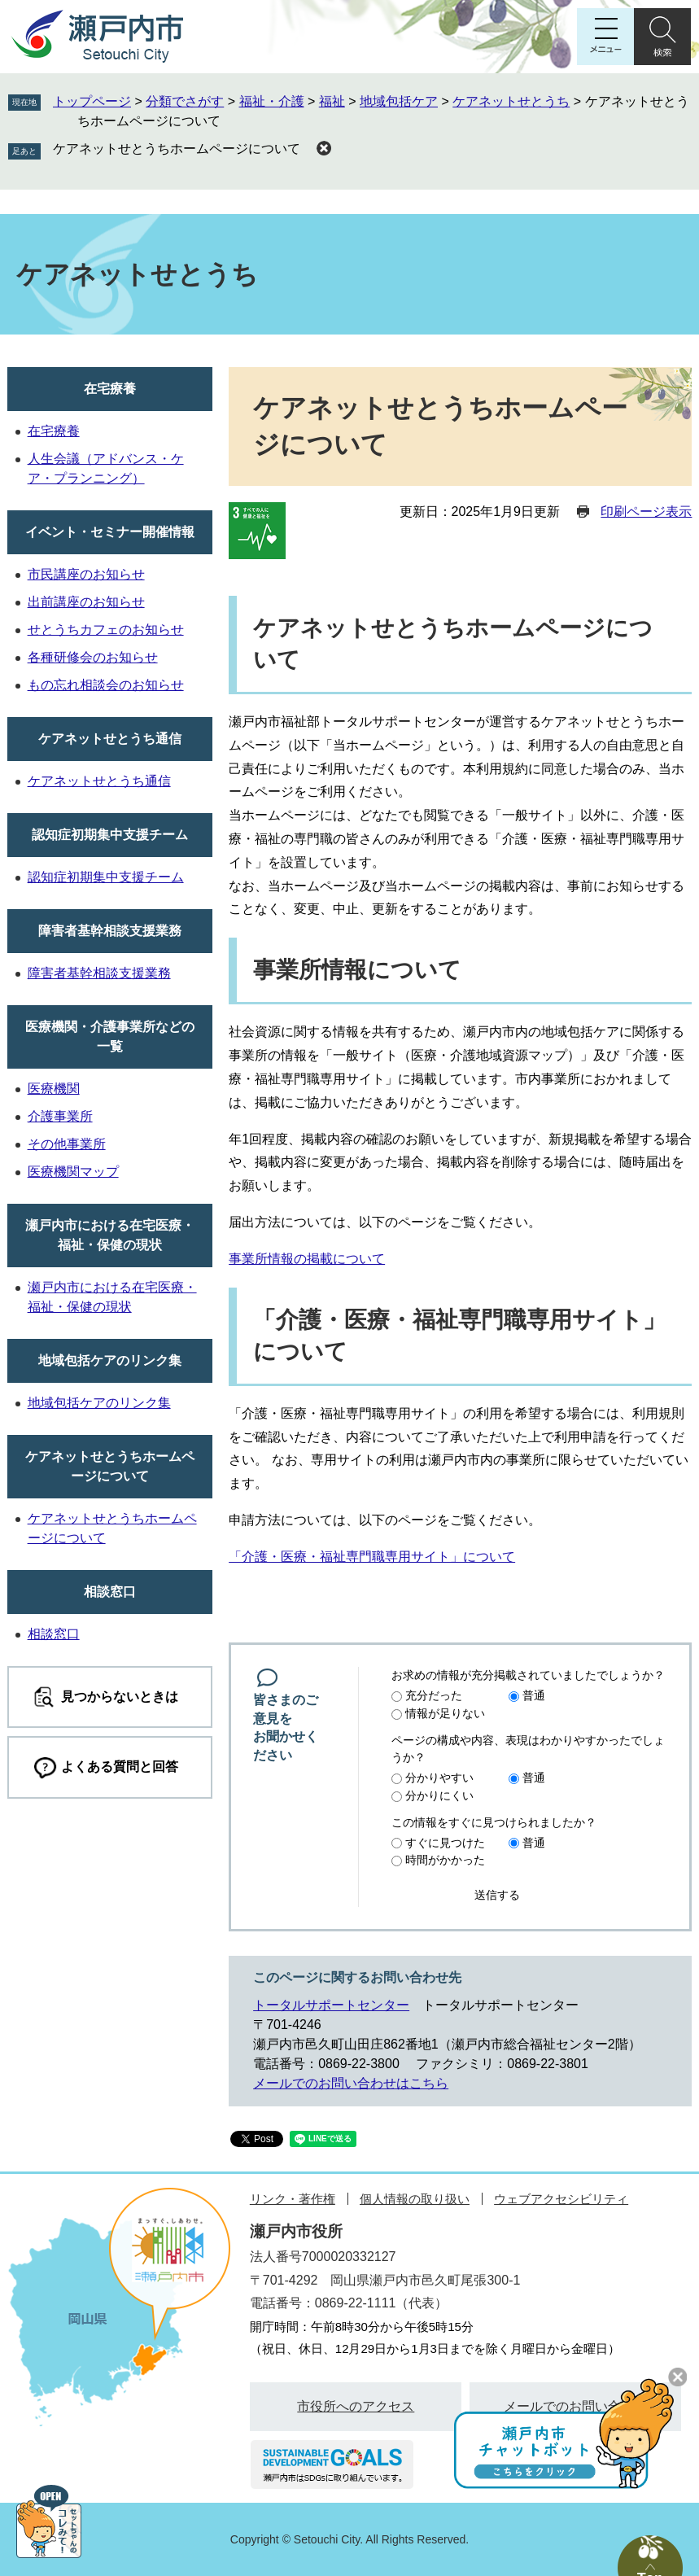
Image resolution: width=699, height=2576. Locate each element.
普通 (533, 1695)
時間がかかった (445, 1859)
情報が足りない (445, 1713)
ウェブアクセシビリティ (561, 2199)
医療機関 (54, 1089)
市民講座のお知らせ (86, 574)
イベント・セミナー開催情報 (109, 532)
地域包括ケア (399, 101)
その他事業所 (67, 1144)
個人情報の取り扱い (415, 2199)
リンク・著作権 (292, 2199)
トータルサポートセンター (331, 2005)
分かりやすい (439, 1777)
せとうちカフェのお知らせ (106, 629)
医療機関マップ (73, 1172)
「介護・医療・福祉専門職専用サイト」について (372, 1557)
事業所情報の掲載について (307, 1259)
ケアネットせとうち (511, 101)
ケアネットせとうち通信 (109, 739)
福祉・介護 (271, 101)
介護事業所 (60, 1116)
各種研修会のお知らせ (93, 657)
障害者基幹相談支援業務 (109, 931)
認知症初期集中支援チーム (110, 835)
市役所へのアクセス (355, 2406)
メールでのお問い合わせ (575, 2406)
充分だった (433, 1695)
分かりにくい (439, 1795)
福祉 (332, 101)
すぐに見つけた (445, 1842)
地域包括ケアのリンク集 (109, 1360)
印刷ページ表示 (646, 511)
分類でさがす (185, 101)
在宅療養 (110, 389)
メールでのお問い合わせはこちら (350, 2083)
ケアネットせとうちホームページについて (176, 148)
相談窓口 (110, 1592)
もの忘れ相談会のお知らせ (106, 685)
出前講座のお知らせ (86, 602)
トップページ (92, 101)
